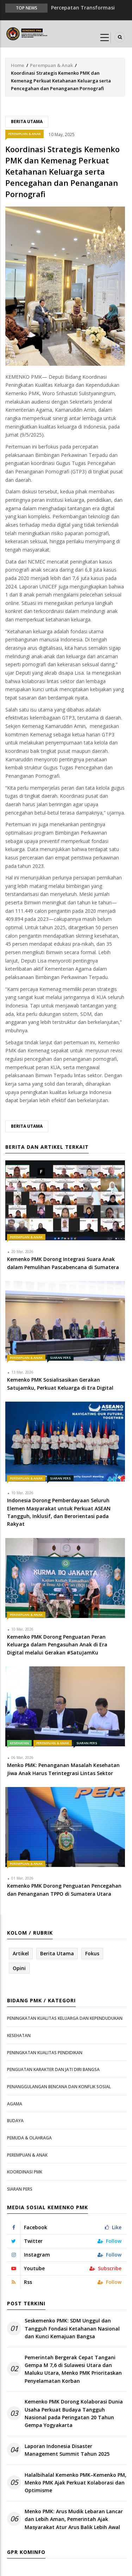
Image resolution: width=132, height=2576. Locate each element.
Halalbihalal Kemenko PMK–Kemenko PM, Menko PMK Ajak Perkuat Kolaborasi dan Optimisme (75, 2483)
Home (17, 65)
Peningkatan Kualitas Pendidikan (44, 2053)
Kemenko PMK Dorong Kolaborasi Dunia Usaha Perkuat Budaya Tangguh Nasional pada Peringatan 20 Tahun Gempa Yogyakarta (74, 2413)
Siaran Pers (60, 1357)
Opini (19, 1968)
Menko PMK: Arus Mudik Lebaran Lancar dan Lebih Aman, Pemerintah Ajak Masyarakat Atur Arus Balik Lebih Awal (74, 2519)
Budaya (15, 2121)
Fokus (92, 1953)
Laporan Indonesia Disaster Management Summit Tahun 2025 (67, 2450)
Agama (14, 2104)
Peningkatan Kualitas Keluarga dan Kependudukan (64, 2018)
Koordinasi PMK (24, 2172)
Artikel (21, 1953)
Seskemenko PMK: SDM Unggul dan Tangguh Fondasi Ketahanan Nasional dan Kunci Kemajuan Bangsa (72, 2328)
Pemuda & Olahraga (29, 2138)
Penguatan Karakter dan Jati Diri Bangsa (53, 2069)
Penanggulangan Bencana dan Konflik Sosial (59, 2087)
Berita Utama (27, 121)
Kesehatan (19, 1743)
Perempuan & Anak (51, 65)
